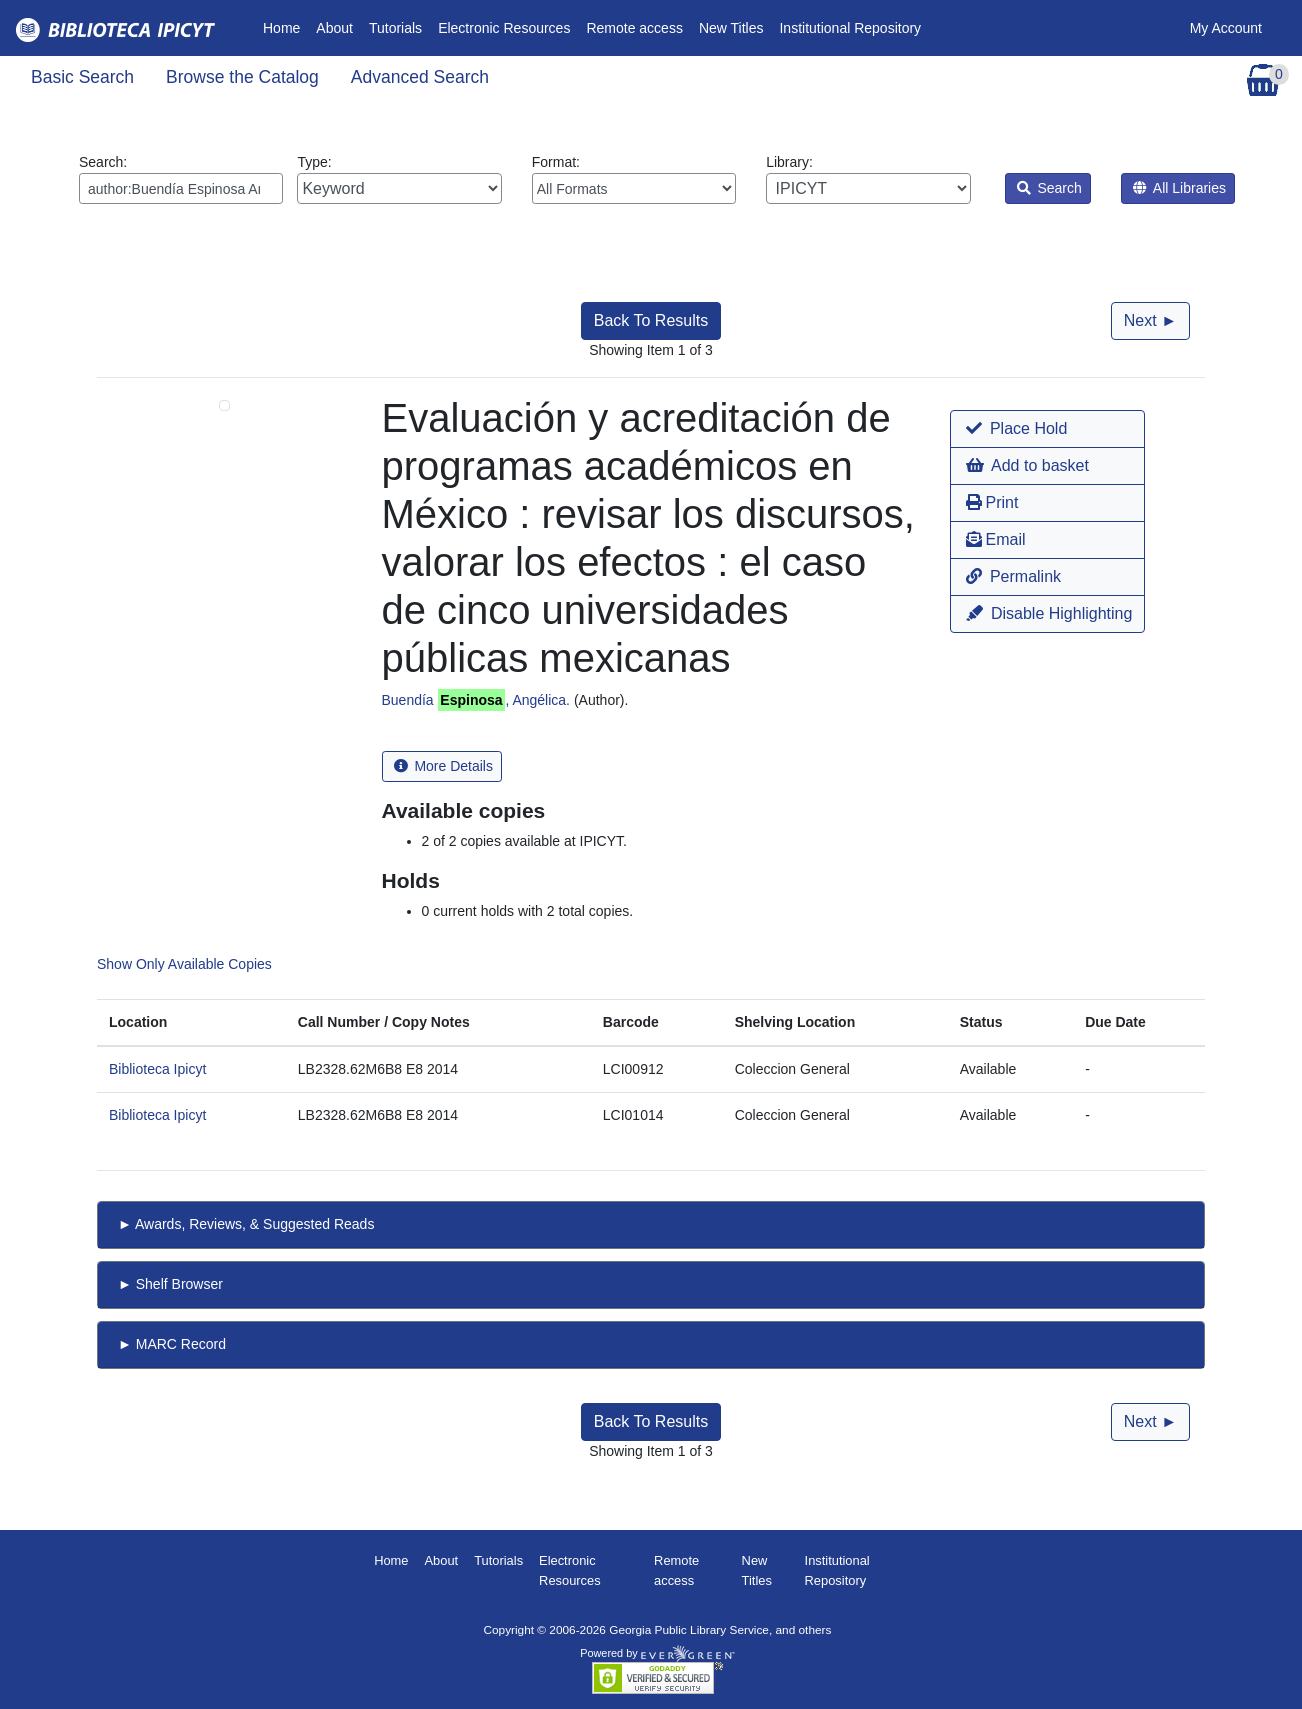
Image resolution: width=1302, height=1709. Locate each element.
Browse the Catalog (242, 77)
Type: (399, 179)
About (334, 28)
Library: (868, 179)
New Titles (731, 28)
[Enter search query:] (181, 188)
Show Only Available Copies (184, 964)
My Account (1226, 28)
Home (285, 26)
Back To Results (651, 320)
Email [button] (995, 539)
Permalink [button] (1013, 576)
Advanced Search (420, 77)
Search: (181, 179)
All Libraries (1179, 188)
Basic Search (82, 77)
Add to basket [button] (1027, 465)
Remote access (634, 28)
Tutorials (395, 28)
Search (1049, 188)
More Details (443, 766)
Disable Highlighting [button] (1049, 613)
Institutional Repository (850, 28)
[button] (1047, 429)
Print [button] (992, 502)
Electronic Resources (504, 28)
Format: (634, 179)
